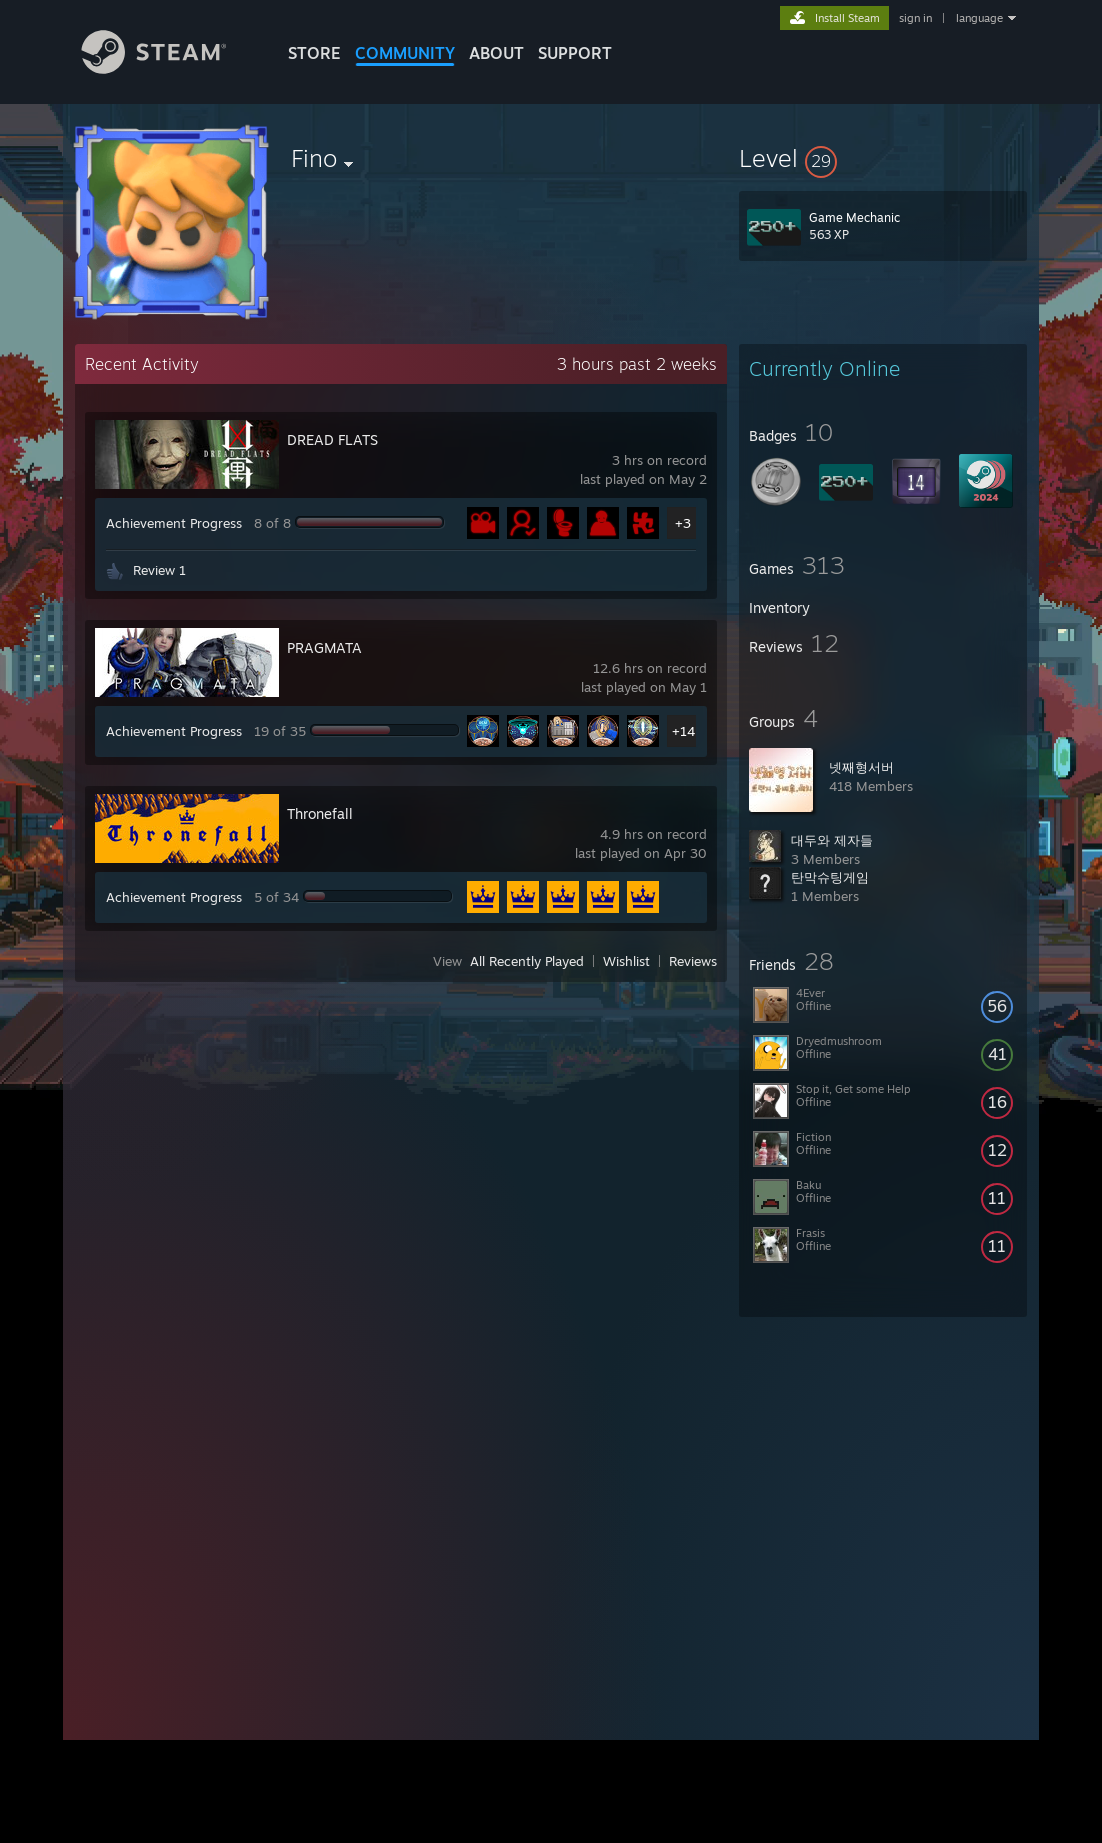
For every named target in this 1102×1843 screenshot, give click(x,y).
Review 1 (159, 570)
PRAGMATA (324, 647)
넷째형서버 (861, 767)
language (979, 18)
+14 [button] (683, 731)
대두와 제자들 (832, 840)
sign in (915, 18)
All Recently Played (527, 961)
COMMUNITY (405, 53)
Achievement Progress (174, 523)
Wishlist (626, 961)
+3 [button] (683, 523)
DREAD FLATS (332, 439)
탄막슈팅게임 (830, 877)
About (496, 53)
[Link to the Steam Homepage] (169, 68)
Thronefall (320, 813)
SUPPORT (575, 53)
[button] (883, 158)
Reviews (693, 961)
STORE (314, 53)
